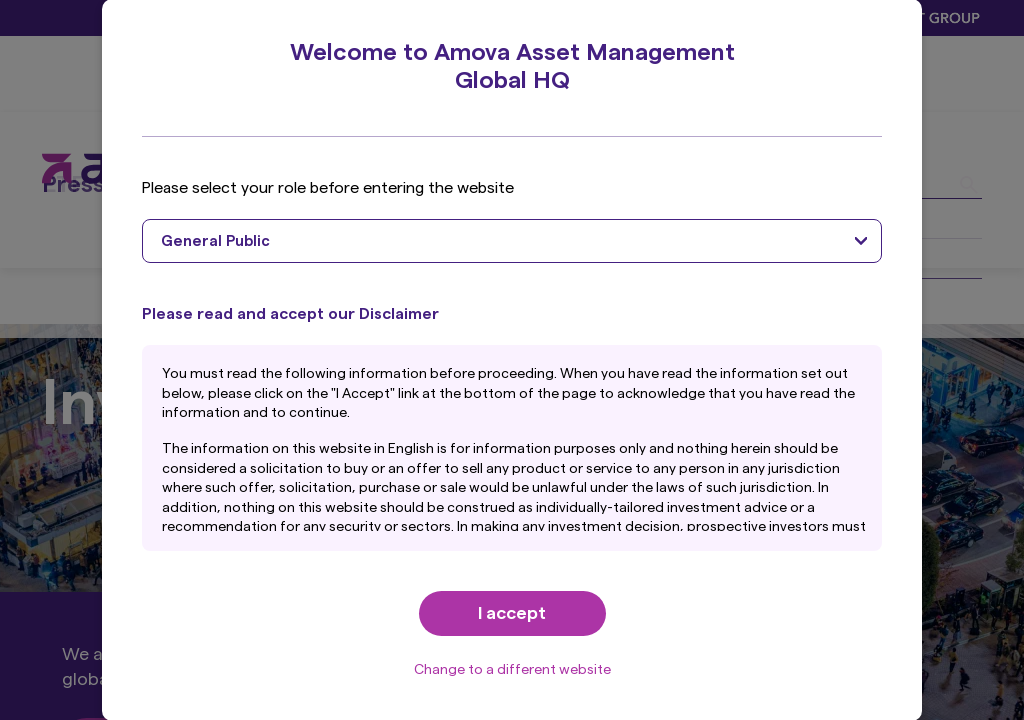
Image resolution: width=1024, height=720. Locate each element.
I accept (512, 613)
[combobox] (511, 241)
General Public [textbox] (215, 241)
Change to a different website (512, 670)
